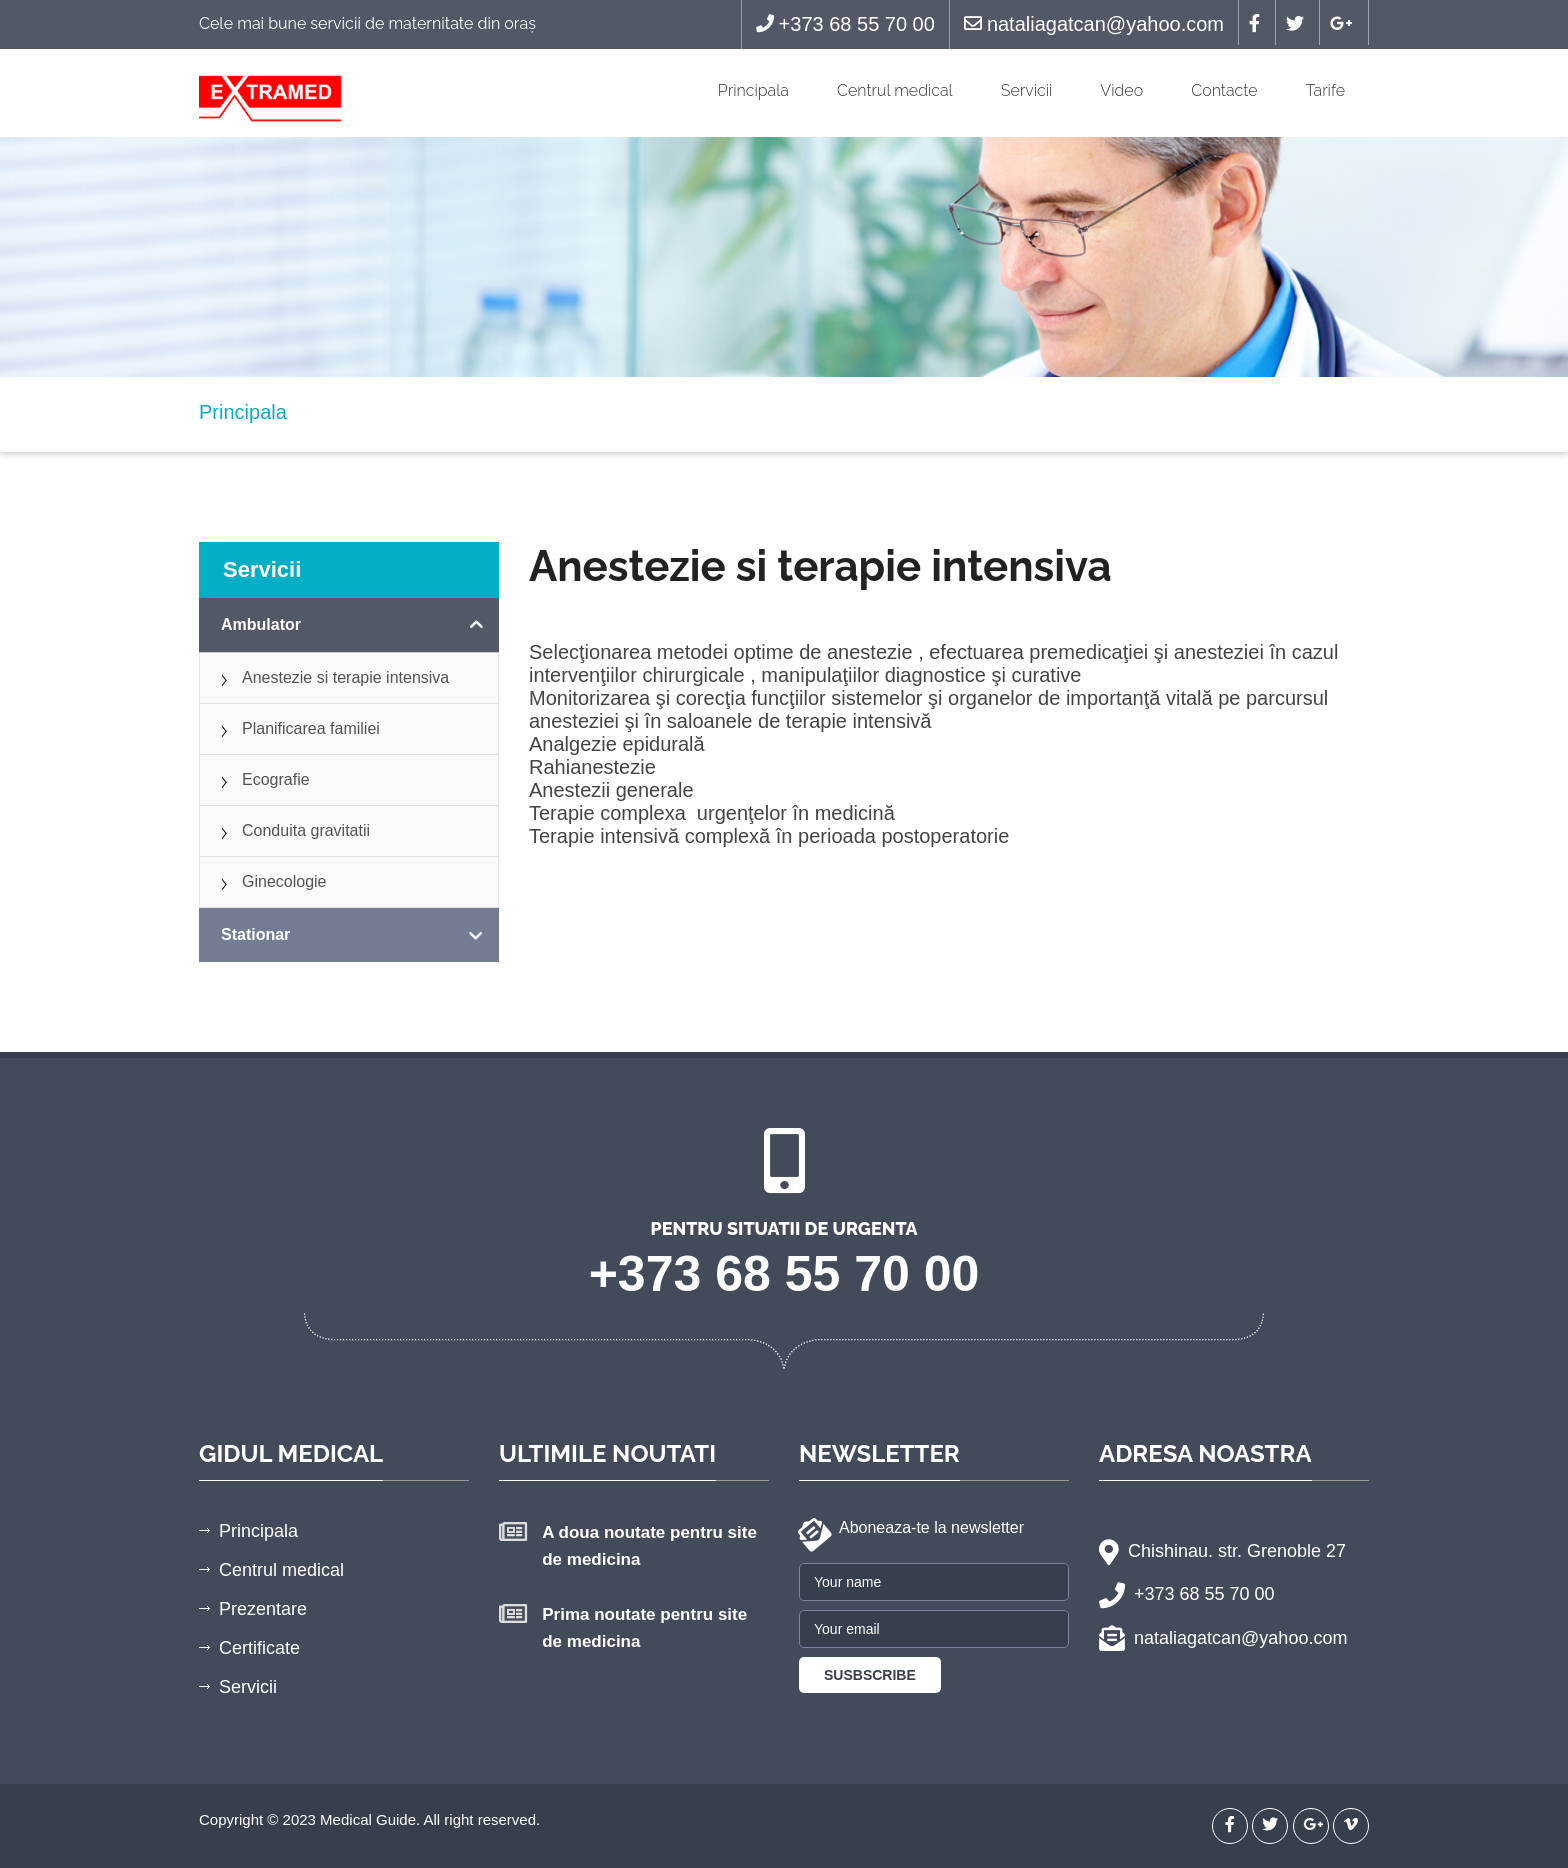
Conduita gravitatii (306, 830)
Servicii (1027, 90)
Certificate (259, 1648)
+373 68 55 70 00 (845, 24)
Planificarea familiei (311, 728)
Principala (753, 90)
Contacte (1224, 90)
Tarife (1325, 90)
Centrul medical (895, 90)
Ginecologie (284, 881)
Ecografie (276, 779)
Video (1121, 90)
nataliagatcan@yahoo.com (1094, 24)
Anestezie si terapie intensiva (345, 677)
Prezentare (263, 1609)
